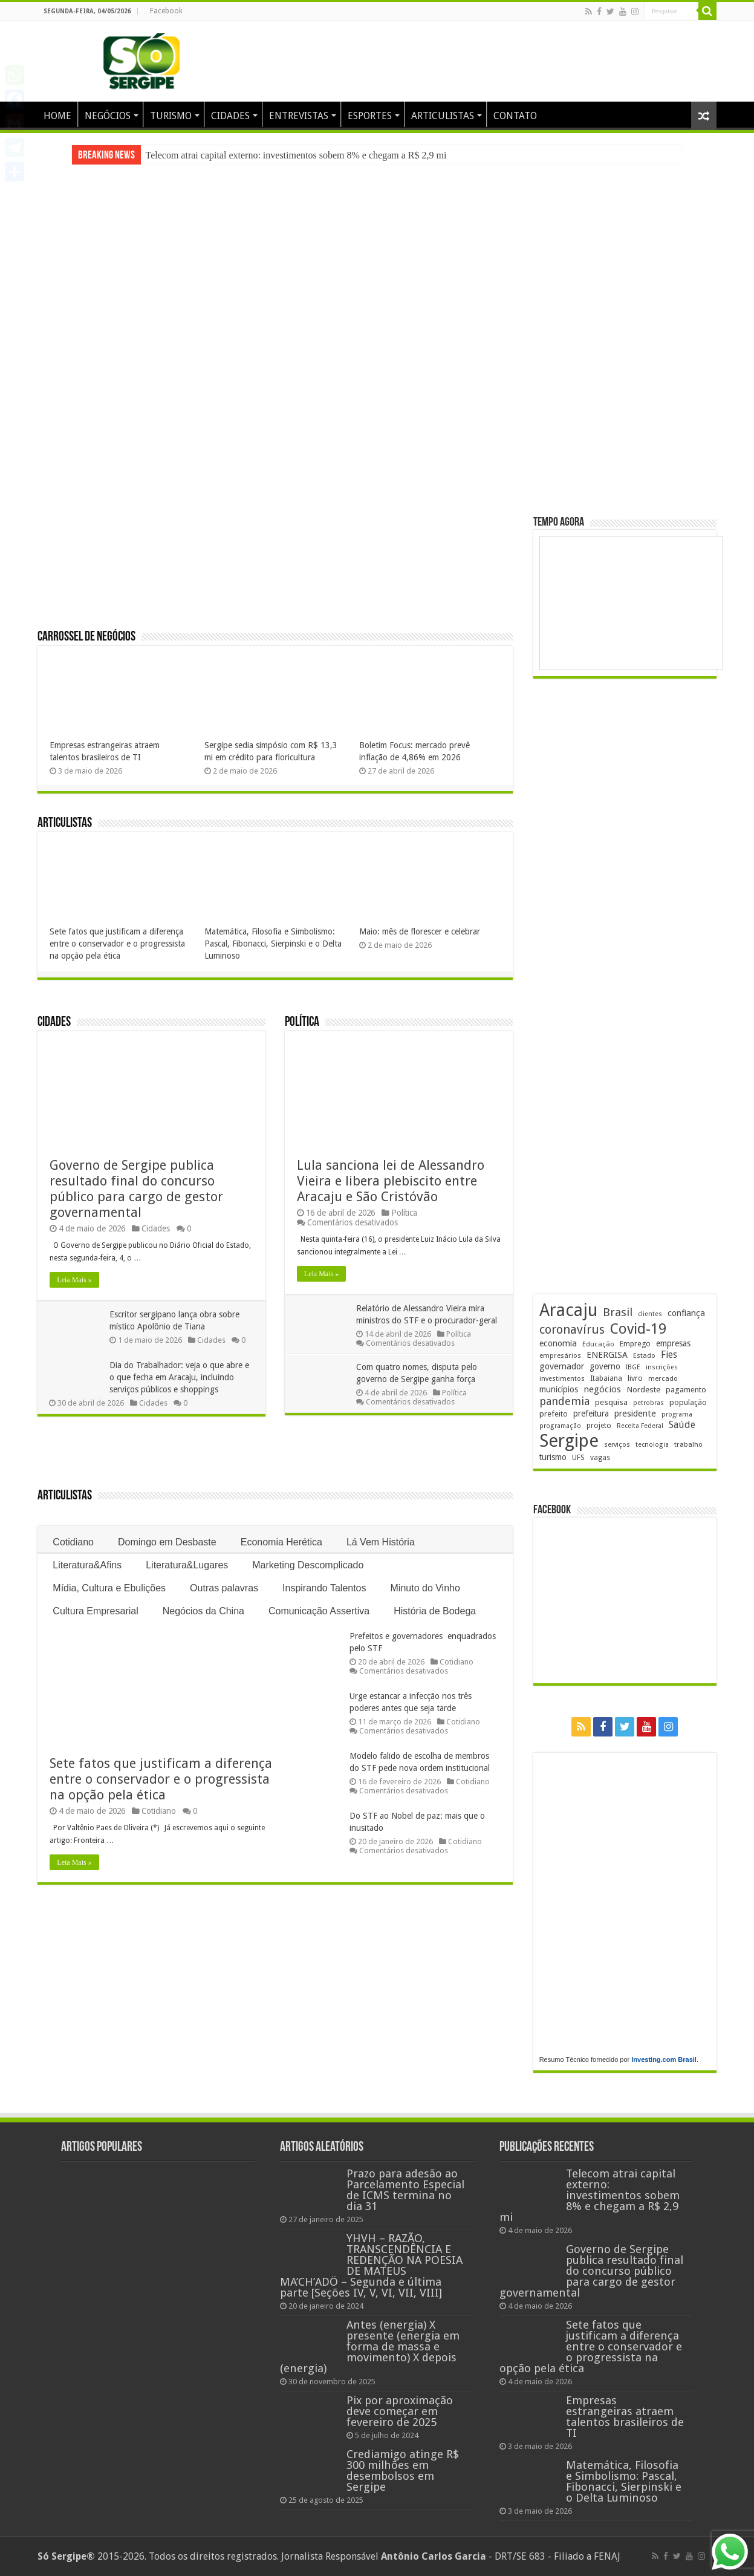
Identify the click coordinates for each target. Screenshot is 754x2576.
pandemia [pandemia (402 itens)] (564, 1401)
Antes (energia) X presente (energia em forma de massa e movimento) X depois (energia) (370, 2346)
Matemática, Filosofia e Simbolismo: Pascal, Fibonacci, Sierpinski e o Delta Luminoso (273, 943)
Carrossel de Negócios (86, 637)
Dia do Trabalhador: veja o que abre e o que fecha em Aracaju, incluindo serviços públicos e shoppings (180, 1377)
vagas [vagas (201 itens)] (600, 1457)
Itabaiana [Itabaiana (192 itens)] (606, 1378)
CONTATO (515, 116)
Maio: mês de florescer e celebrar (419, 931)
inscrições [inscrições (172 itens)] (662, 1367)
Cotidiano (73, 1542)
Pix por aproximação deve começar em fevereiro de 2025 (399, 2411)
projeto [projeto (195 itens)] (599, 1425)
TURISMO (171, 116)
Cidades (54, 1022)
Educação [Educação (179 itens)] (598, 1344)
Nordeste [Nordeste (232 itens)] (643, 1389)
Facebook (166, 11)
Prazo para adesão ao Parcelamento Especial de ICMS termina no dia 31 (405, 2189)
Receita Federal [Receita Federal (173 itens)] (640, 1426)
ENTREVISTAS (298, 116)
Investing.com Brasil (664, 2059)
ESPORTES (370, 116)
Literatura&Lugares (187, 1565)
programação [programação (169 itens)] (560, 1426)
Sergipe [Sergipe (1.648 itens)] (569, 1440)
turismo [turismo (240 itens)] (553, 1457)
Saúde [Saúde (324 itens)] (682, 1424)
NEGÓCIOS (108, 116)
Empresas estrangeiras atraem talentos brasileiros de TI (625, 2416)
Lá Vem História (380, 1542)
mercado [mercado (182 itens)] (663, 1378)
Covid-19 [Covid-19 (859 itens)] (638, 1328)
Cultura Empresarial (95, 1611)
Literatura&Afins (87, 1565)
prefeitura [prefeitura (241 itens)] (591, 1413)
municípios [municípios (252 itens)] (558, 1389)
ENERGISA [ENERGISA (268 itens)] (607, 1354)
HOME (57, 116)
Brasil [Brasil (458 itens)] (617, 1312)
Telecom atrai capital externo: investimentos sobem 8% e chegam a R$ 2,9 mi (296, 155)
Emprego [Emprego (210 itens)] (635, 1343)
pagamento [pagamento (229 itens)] (686, 1389)
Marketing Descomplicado (307, 1565)
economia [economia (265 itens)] (558, 1343)
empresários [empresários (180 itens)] (560, 1355)
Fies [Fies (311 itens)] (669, 1354)
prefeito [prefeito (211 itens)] (553, 1413)
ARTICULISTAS (442, 116)
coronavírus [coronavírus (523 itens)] (572, 1329)
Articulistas (64, 823)
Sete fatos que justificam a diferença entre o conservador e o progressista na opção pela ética (117, 943)
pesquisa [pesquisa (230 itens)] (611, 1402)
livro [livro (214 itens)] (635, 1378)
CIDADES (230, 116)
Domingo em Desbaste (167, 1542)
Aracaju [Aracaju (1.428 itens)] (568, 1310)
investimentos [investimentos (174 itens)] (562, 1379)
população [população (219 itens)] (688, 1402)
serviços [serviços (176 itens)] (617, 1445)
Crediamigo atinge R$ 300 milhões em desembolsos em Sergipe (402, 2470)
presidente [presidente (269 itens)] (635, 1413)
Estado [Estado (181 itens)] (644, 1355)
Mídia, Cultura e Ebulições (109, 1588)
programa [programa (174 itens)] (676, 1414)
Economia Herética (281, 1542)
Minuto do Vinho (425, 1588)
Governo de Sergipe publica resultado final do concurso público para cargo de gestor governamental (136, 1189)
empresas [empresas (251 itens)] (673, 1343)
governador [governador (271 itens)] (561, 1366)
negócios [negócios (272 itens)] (602, 1389)
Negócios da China (203, 1611)
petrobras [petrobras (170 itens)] (648, 1403)
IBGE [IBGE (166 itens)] (633, 1367)
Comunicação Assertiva (318, 1611)
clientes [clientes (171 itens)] (650, 1314)
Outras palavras (224, 1588)
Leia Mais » (74, 1280)
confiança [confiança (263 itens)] (686, 1313)
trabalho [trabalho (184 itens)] (688, 1444)
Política (302, 1022)
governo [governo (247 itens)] (605, 1366)
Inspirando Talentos (324, 1588)
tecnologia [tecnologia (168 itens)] (652, 1445)
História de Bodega (435, 1611)
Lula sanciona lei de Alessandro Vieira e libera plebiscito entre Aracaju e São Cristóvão (390, 1181)
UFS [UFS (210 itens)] (578, 1457)
